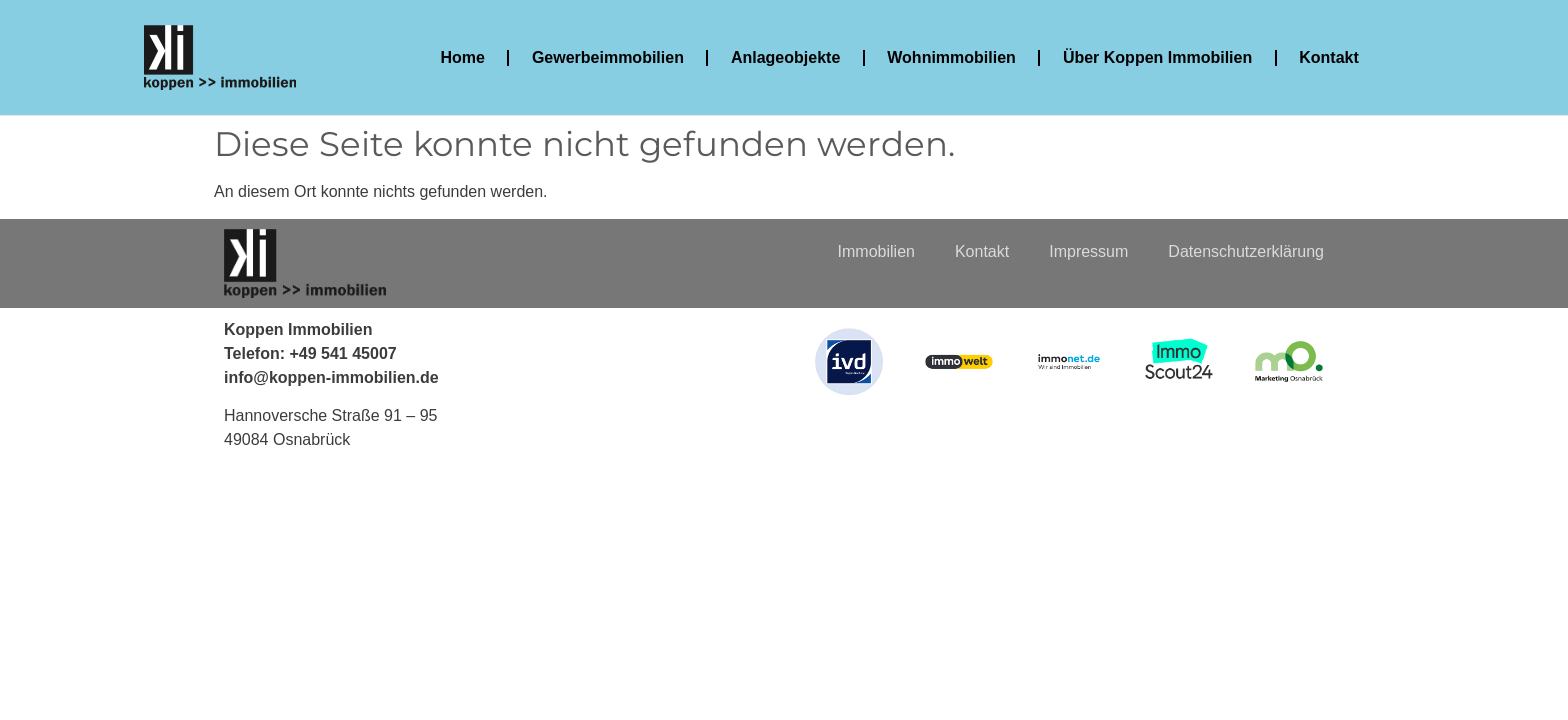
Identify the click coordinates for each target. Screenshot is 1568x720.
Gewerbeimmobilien (608, 57)
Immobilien (876, 251)
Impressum (1088, 251)
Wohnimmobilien (951, 57)
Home (462, 57)
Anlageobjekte (785, 57)
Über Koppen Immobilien (1157, 57)
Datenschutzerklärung (1246, 251)
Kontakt (1329, 57)
